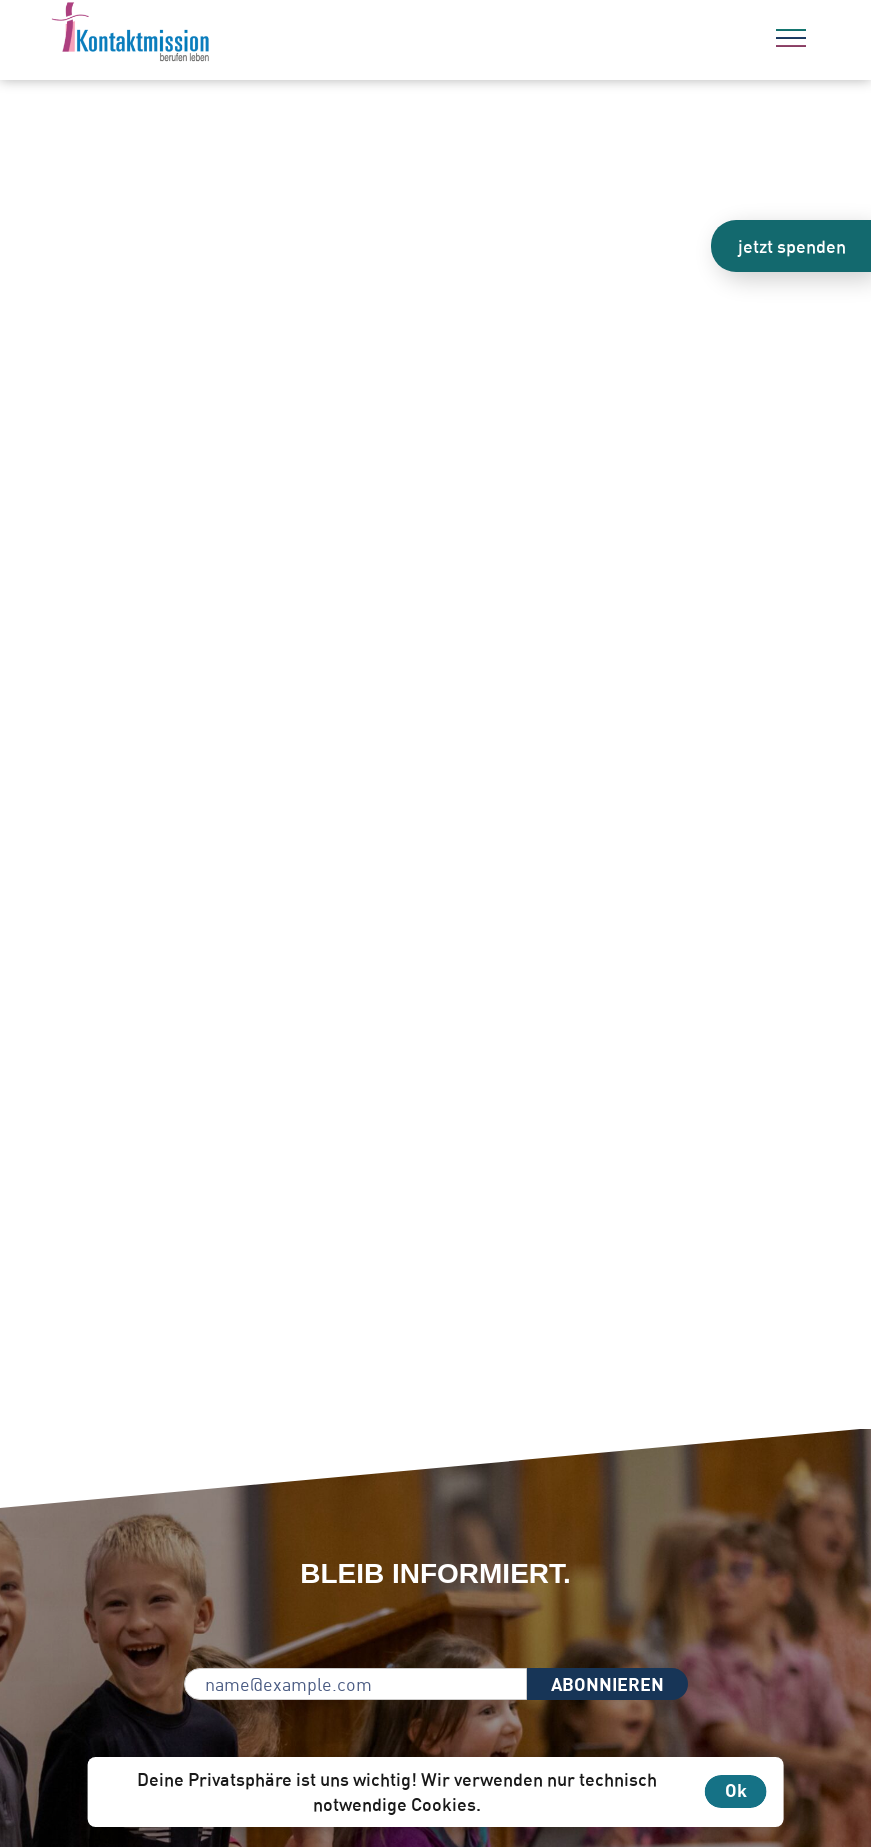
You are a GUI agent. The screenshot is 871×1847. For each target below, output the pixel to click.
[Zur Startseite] (185, 35)
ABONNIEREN (607, 1684)
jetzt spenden (792, 246)
